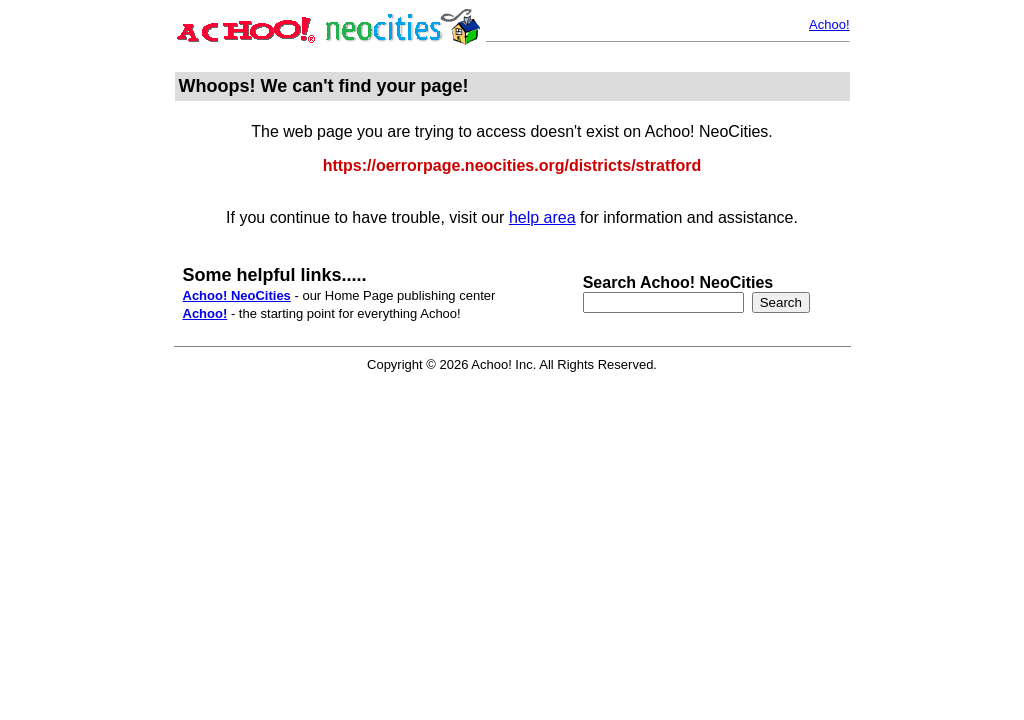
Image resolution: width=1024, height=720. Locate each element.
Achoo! (829, 24)
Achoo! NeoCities (237, 295)
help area (542, 217)
